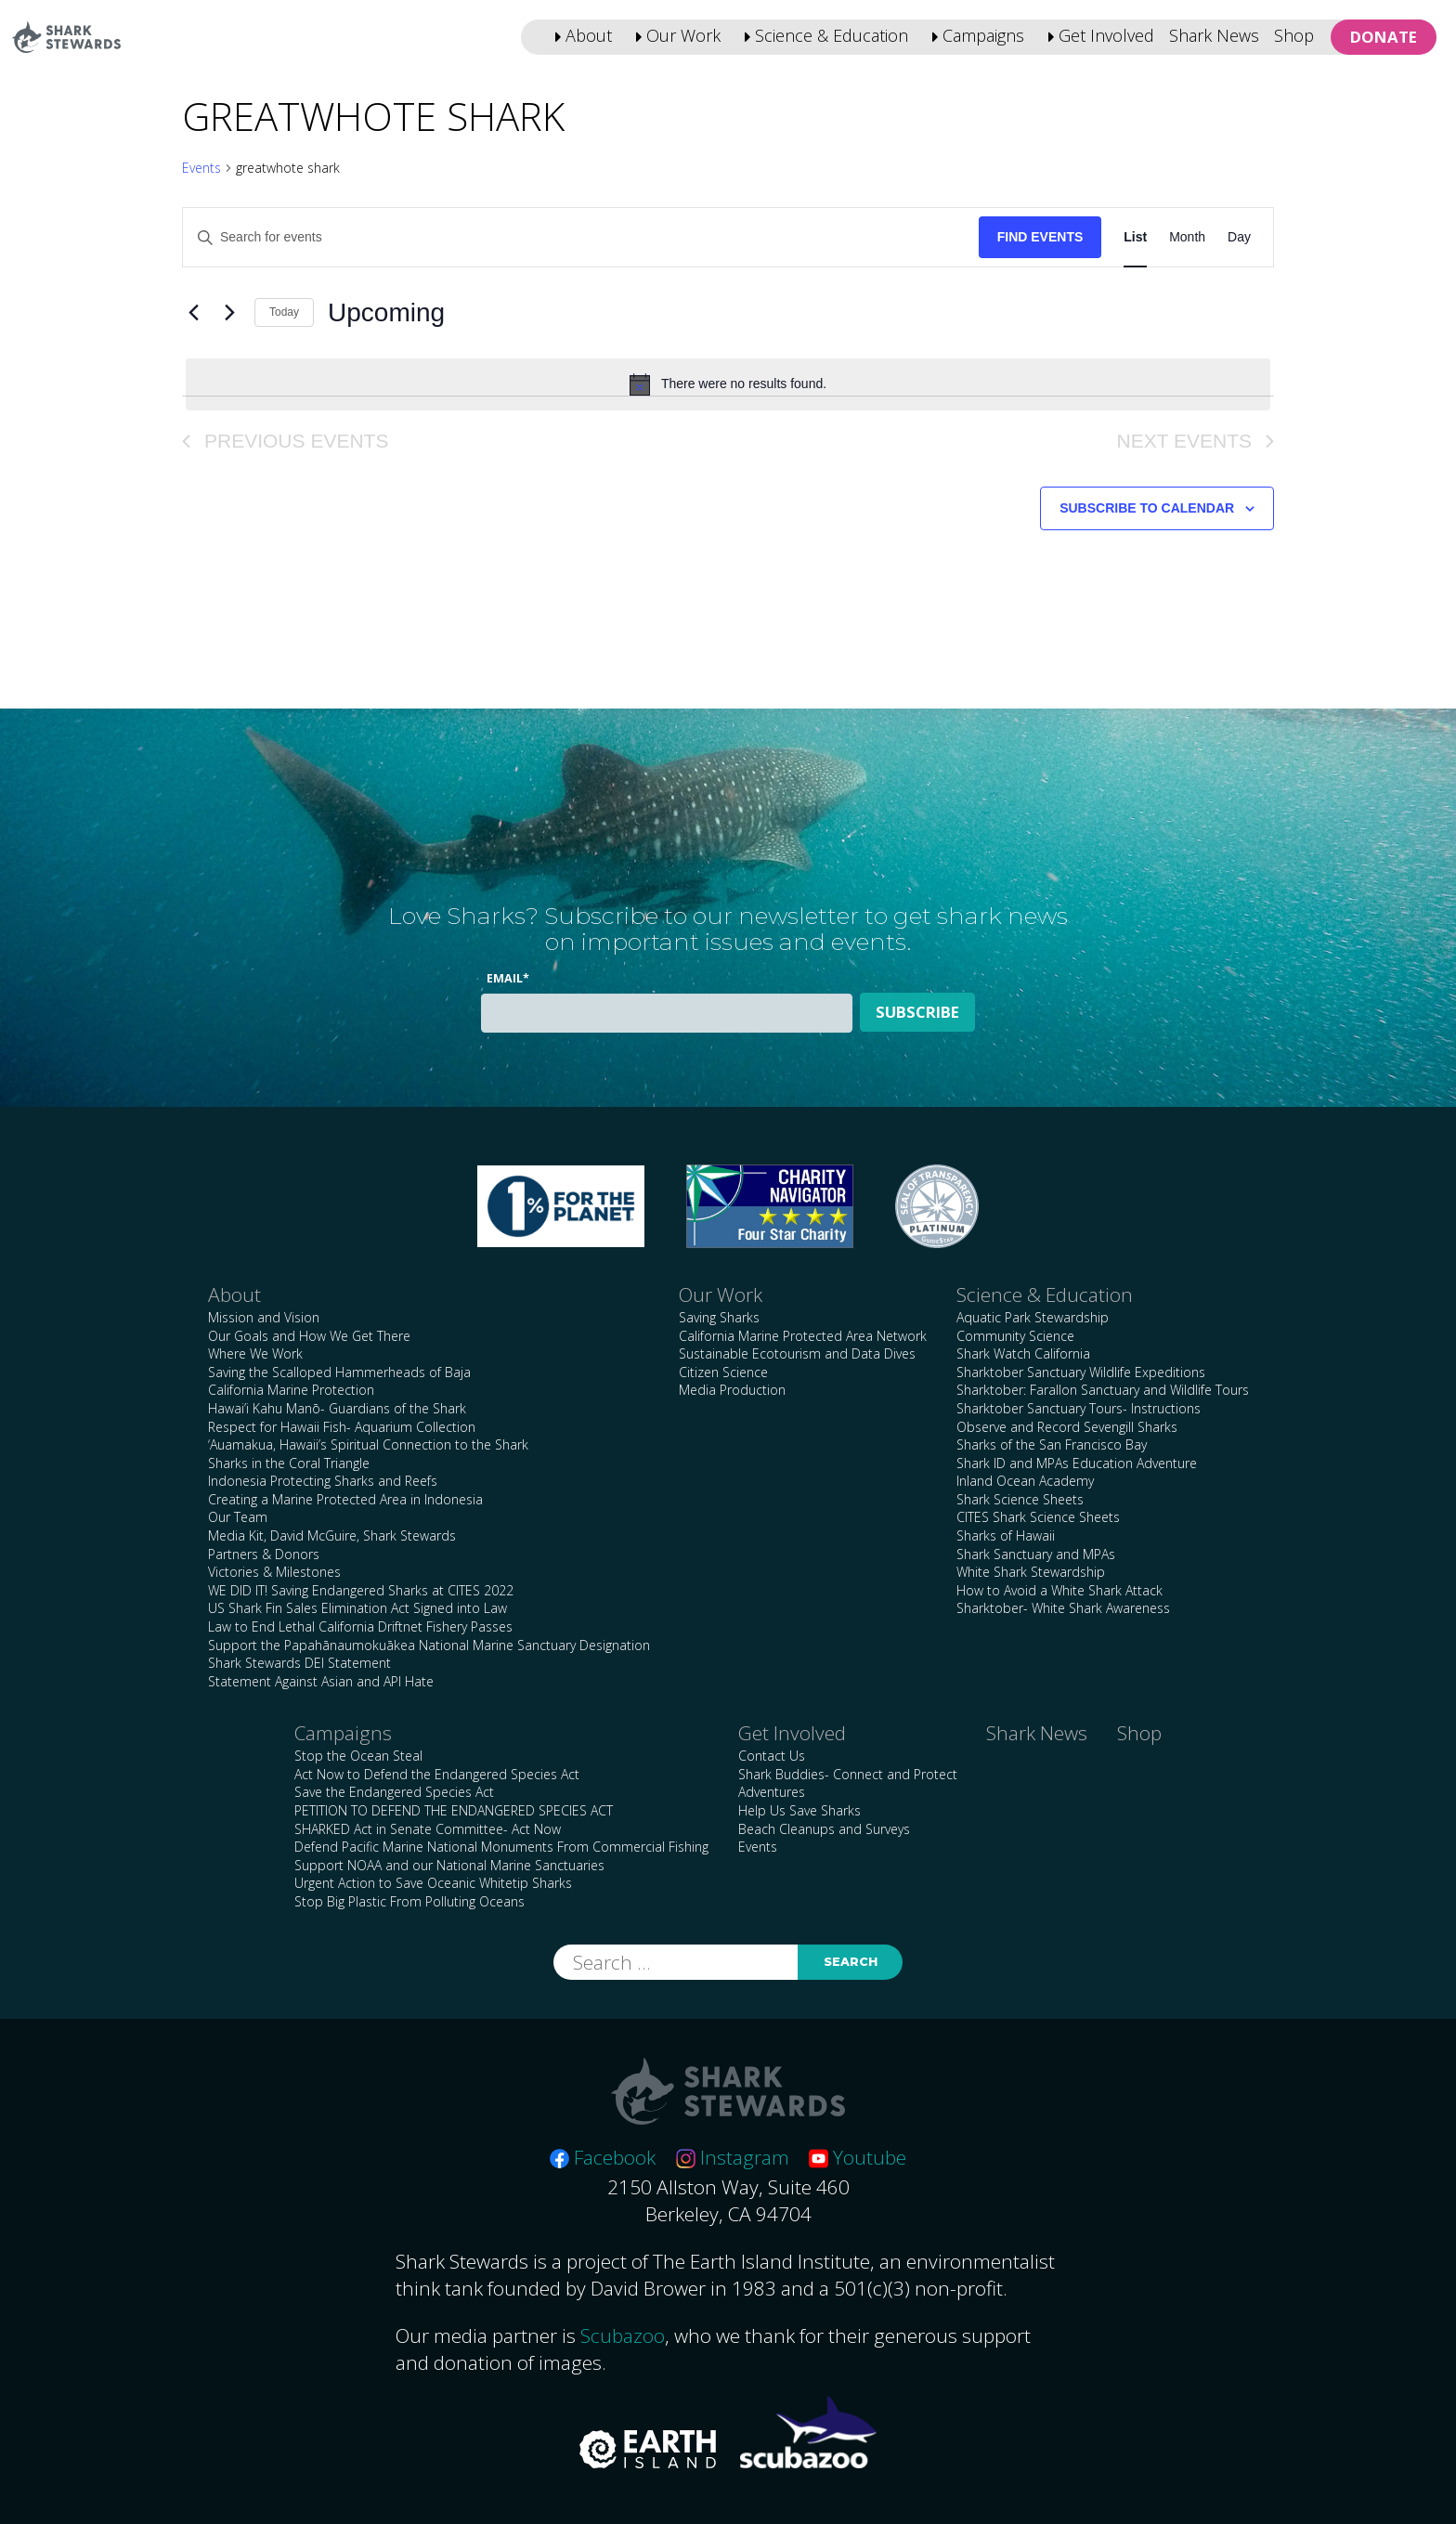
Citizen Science (723, 1372)
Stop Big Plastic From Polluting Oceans (409, 1901)
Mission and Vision (263, 1317)
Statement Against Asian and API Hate (321, 1681)
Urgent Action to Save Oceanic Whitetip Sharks (433, 1883)
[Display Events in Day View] (1239, 237)
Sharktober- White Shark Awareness (1063, 1608)
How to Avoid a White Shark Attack (1059, 1590)
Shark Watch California (1023, 1353)
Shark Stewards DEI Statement (299, 1663)
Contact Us (771, 1755)
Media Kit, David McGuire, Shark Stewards (332, 1535)
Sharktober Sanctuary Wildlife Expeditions (1080, 1372)
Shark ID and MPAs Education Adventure (1076, 1463)
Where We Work (255, 1353)
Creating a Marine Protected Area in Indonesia (345, 1499)
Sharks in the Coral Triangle (289, 1463)
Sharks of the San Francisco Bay (1051, 1444)
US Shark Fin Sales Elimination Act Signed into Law (357, 1608)
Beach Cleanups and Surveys (824, 1829)
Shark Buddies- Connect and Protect (847, 1774)
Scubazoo (622, 2335)
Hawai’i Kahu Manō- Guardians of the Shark (337, 1408)
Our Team (237, 1517)
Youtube (857, 2157)
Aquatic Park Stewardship (1032, 1317)
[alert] (728, 384)
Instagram (732, 2157)
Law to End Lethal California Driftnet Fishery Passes (360, 1626)
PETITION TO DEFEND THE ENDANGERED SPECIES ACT (453, 1810)
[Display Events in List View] (1135, 237)
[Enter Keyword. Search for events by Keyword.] (581, 237)
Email (508, 978)
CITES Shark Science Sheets (1038, 1517)
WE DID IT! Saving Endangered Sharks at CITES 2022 (361, 1590)
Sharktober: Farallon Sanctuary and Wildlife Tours (1102, 1390)
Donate (1383, 36)
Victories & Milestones (274, 1572)
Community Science (1015, 1336)
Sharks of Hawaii (1005, 1535)
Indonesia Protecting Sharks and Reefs (322, 1481)
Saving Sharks (719, 1317)
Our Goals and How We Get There (309, 1336)
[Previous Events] (193, 313)
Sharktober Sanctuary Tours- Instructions (1078, 1408)
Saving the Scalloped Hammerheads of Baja (339, 1372)
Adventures (771, 1792)
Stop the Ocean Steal (358, 1755)
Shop (1294, 35)
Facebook (603, 2157)
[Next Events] (229, 313)
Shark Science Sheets (1020, 1499)
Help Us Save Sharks (799, 1810)
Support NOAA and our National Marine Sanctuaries (449, 1865)
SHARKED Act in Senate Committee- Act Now (427, 1829)
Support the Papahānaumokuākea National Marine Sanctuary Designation (429, 1645)
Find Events (1040, 236)
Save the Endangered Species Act (394, 1792)
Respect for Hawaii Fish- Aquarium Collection (341, 1427)
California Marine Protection (291, 1390)
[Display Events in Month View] (1187, 237)
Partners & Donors (263, 1554)
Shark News (1214, 35)
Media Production (732, 1390)
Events (201, 167)
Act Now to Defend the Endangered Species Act (436, 1774)
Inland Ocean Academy (1025, 1481)
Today (284, 312)
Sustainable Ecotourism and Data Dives (797, 1353)
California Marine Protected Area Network (803, 1336)
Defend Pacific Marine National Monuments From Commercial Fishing (501, 1846)
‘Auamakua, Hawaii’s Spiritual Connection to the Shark (368, 1444)
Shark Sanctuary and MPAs (1035, 1554)
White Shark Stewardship (1030, 1572)
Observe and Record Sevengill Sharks (1066, 1427)
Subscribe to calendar (1147, 508)
